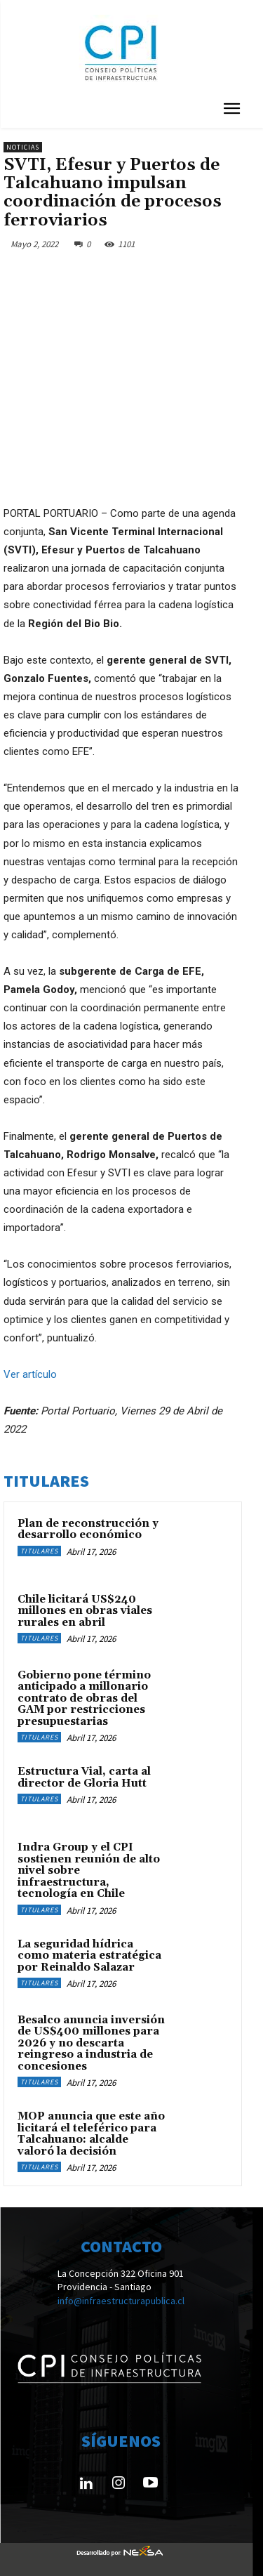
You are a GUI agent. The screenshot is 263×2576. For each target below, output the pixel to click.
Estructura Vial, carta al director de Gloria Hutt (84, 1777)
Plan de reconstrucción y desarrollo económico (88, 1529)
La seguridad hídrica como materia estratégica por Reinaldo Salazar (89, 1956)
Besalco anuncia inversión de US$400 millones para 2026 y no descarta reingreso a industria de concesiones (91, 2043)
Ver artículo (30, 1374)
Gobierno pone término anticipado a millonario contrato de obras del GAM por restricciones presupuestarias (84, 1698)
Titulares (39, 1551)
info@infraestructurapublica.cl (121, 2300)
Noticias (23, 147)
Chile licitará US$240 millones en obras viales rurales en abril (85, 1611)
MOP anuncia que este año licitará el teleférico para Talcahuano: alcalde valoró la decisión (91, 2134)
